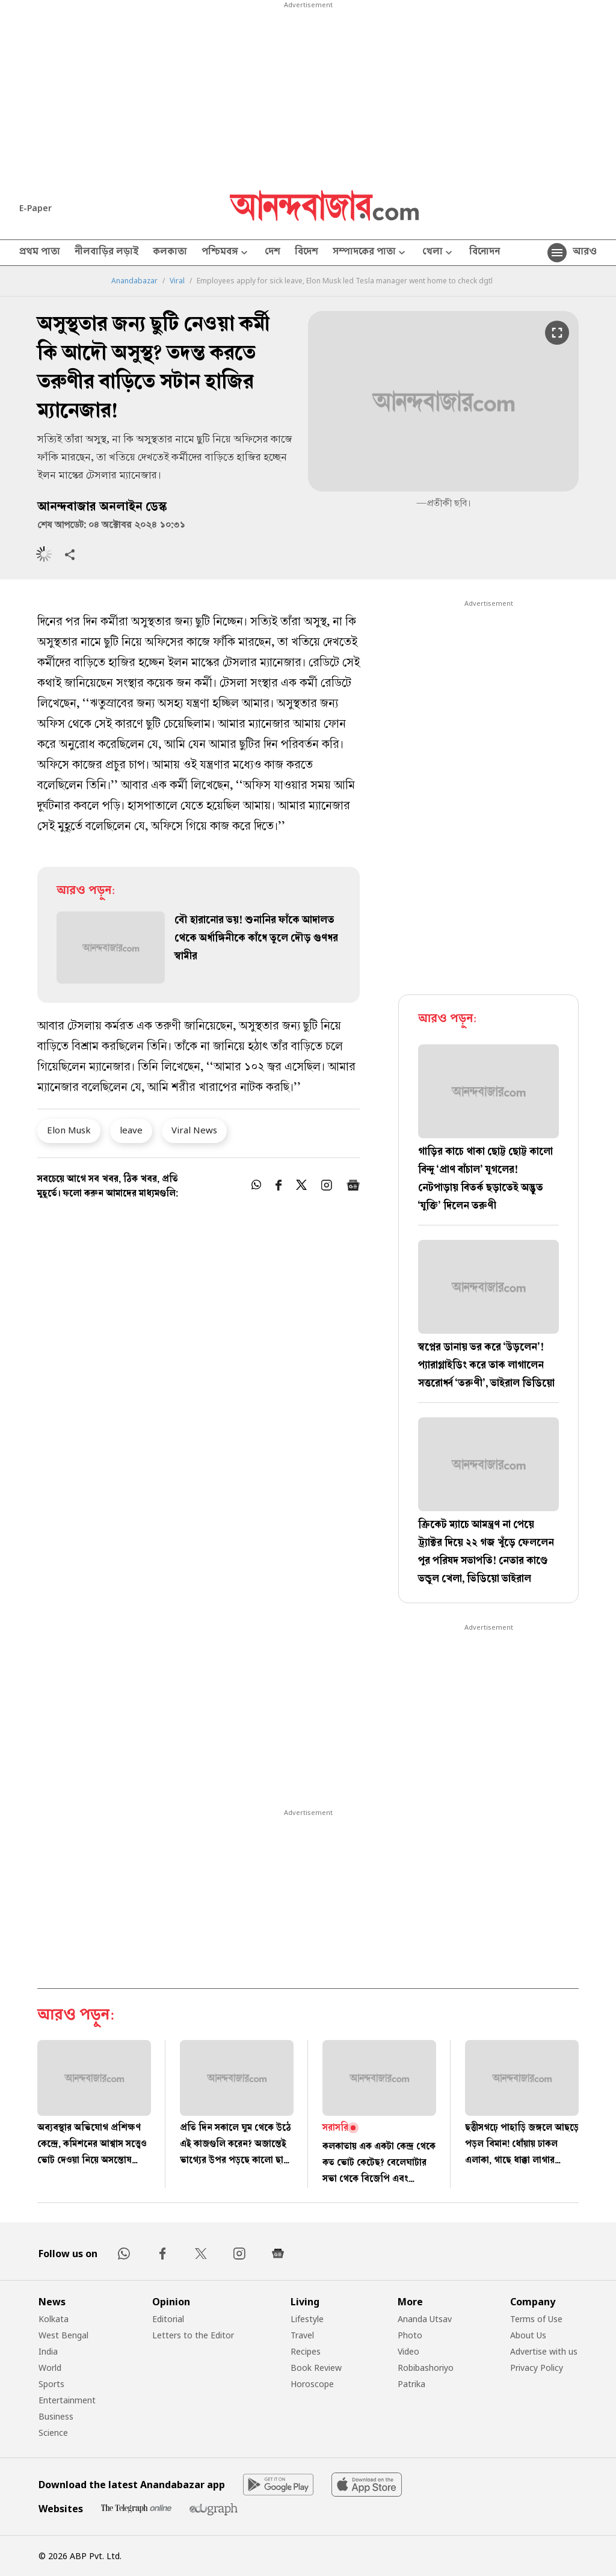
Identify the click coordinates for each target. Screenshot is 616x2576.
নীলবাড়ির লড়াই (106, 253)
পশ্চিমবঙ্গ (226, 253)
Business (55, 2416)
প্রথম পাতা (39, 253)
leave (131, 1130)
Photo (410, 2335)
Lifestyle (307, 2319)
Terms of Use (536, 2319)
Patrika (411, 2384)
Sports (51, 2384)
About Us (528, 2335)
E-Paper (35, 208)
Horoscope (312, 2384)
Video (408, 2351)
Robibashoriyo (426, 2367)
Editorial (168, 2319)
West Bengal (63, 2335)
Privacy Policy (536, 2367)
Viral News (194, 1130)
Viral (177, 281)
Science (53, 2432)
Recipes (306, 2351)
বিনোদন (484, 253)
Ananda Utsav (425, 2319)
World (49, 2367)
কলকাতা (170, 253)
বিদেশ (306, 253)
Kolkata (53, 2319)
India (48, 2351)
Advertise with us (544, 2351)
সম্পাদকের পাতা (370, 253)
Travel (302, 2335)
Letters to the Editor (193, 2335)
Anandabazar (134, 281)
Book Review (316, 2367)
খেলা (438, 253)
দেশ (272, 253)
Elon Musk (69, 1130)
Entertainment (67, 2400)
